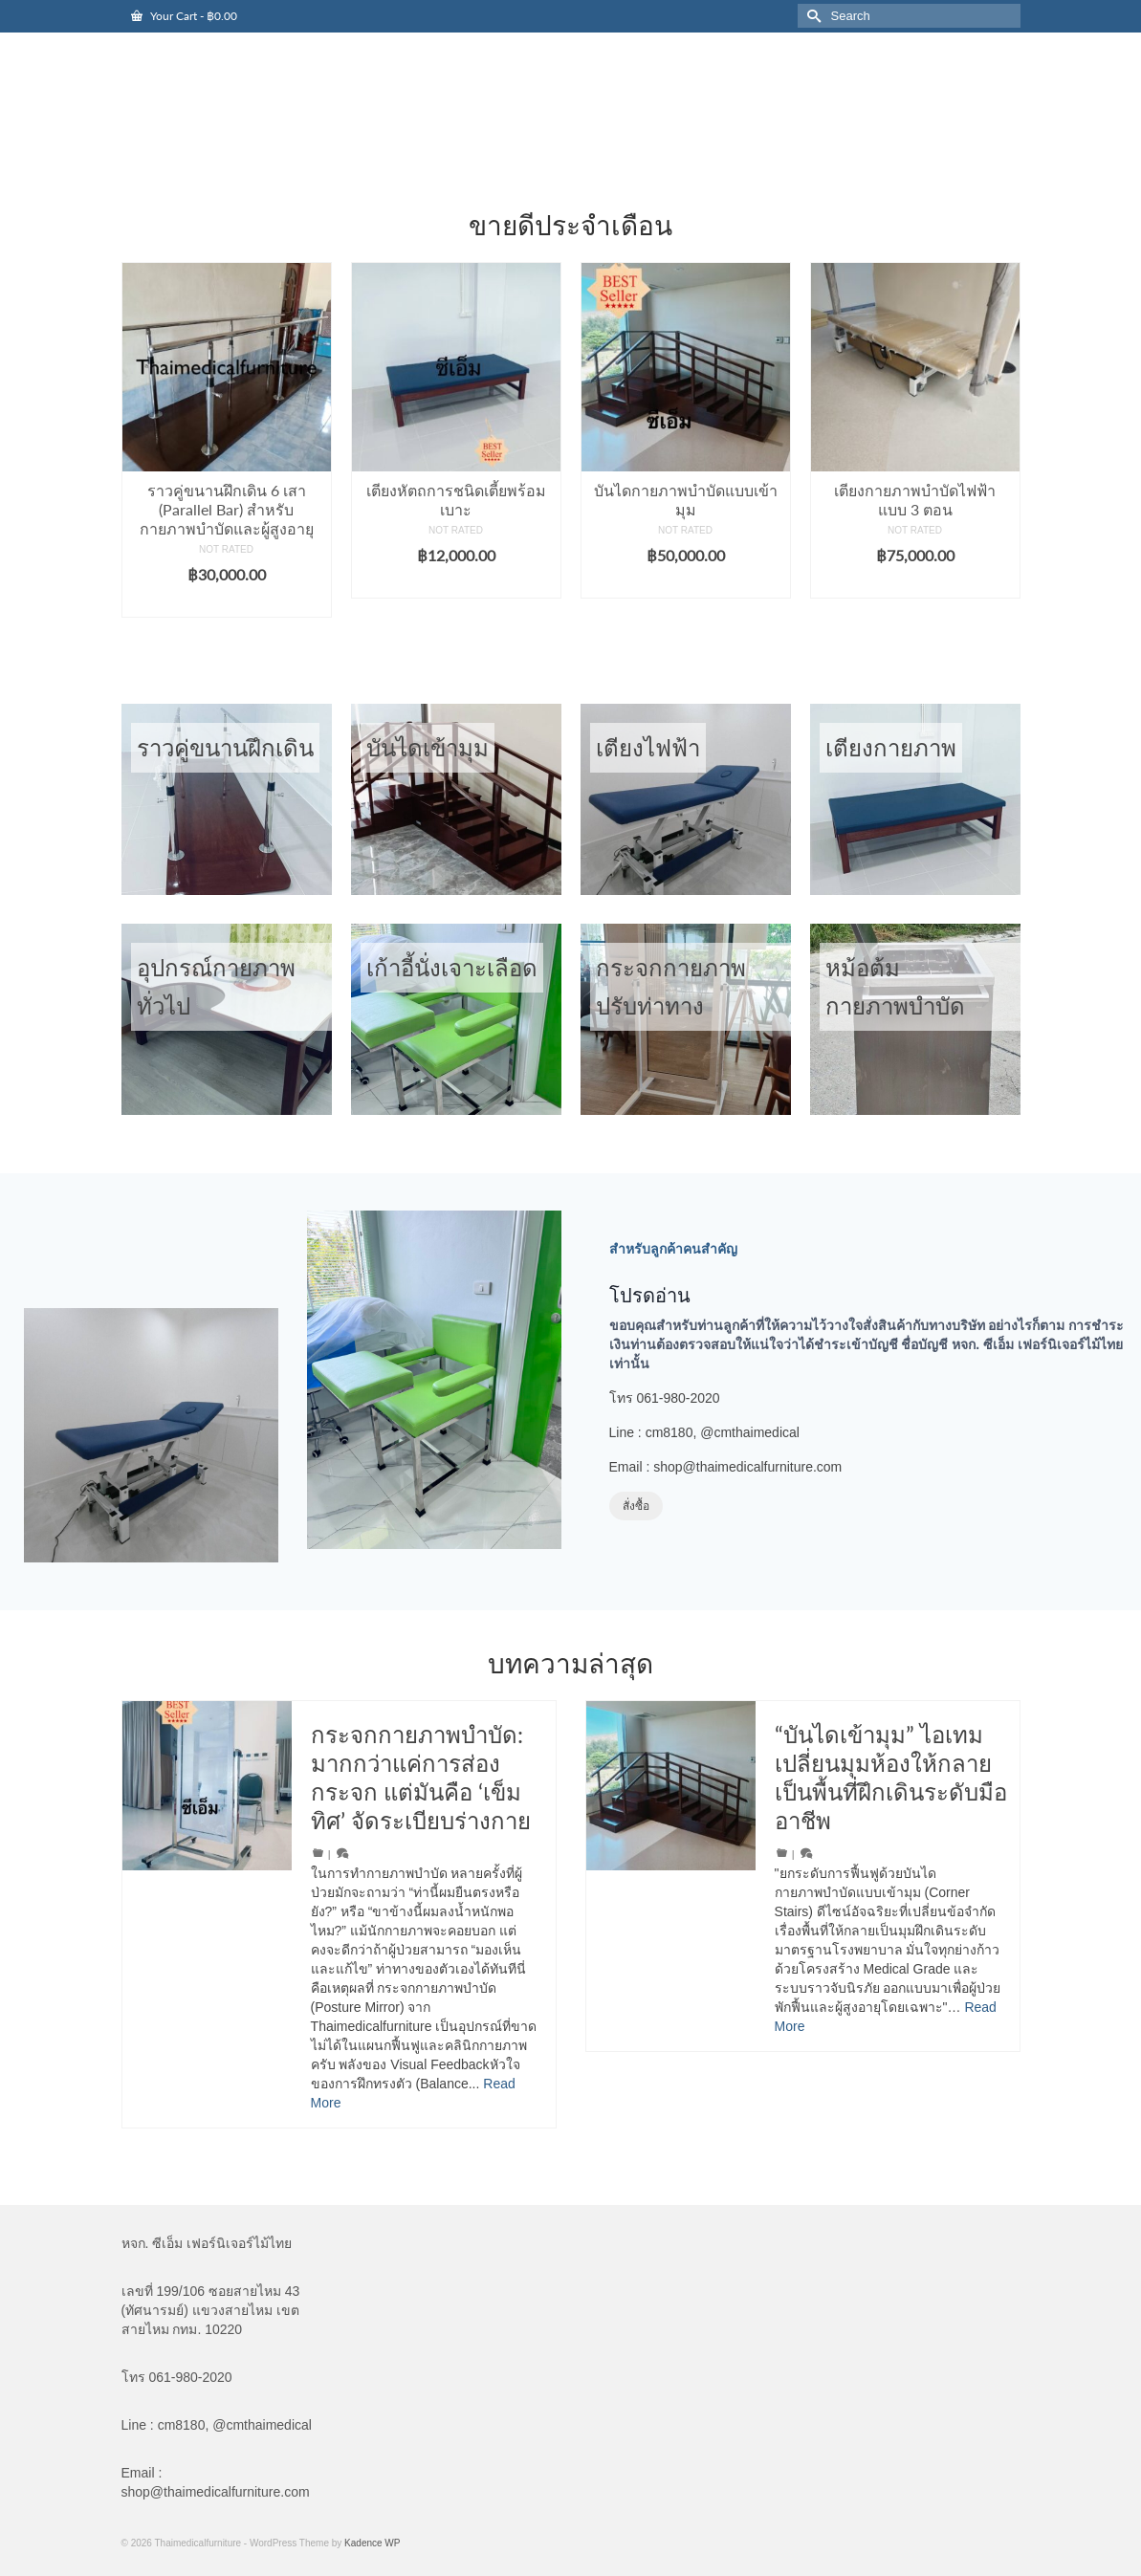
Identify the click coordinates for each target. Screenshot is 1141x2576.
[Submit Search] (812, 16)
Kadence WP (372, 2543)
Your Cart (184, 16)
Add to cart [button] (226, 603)
